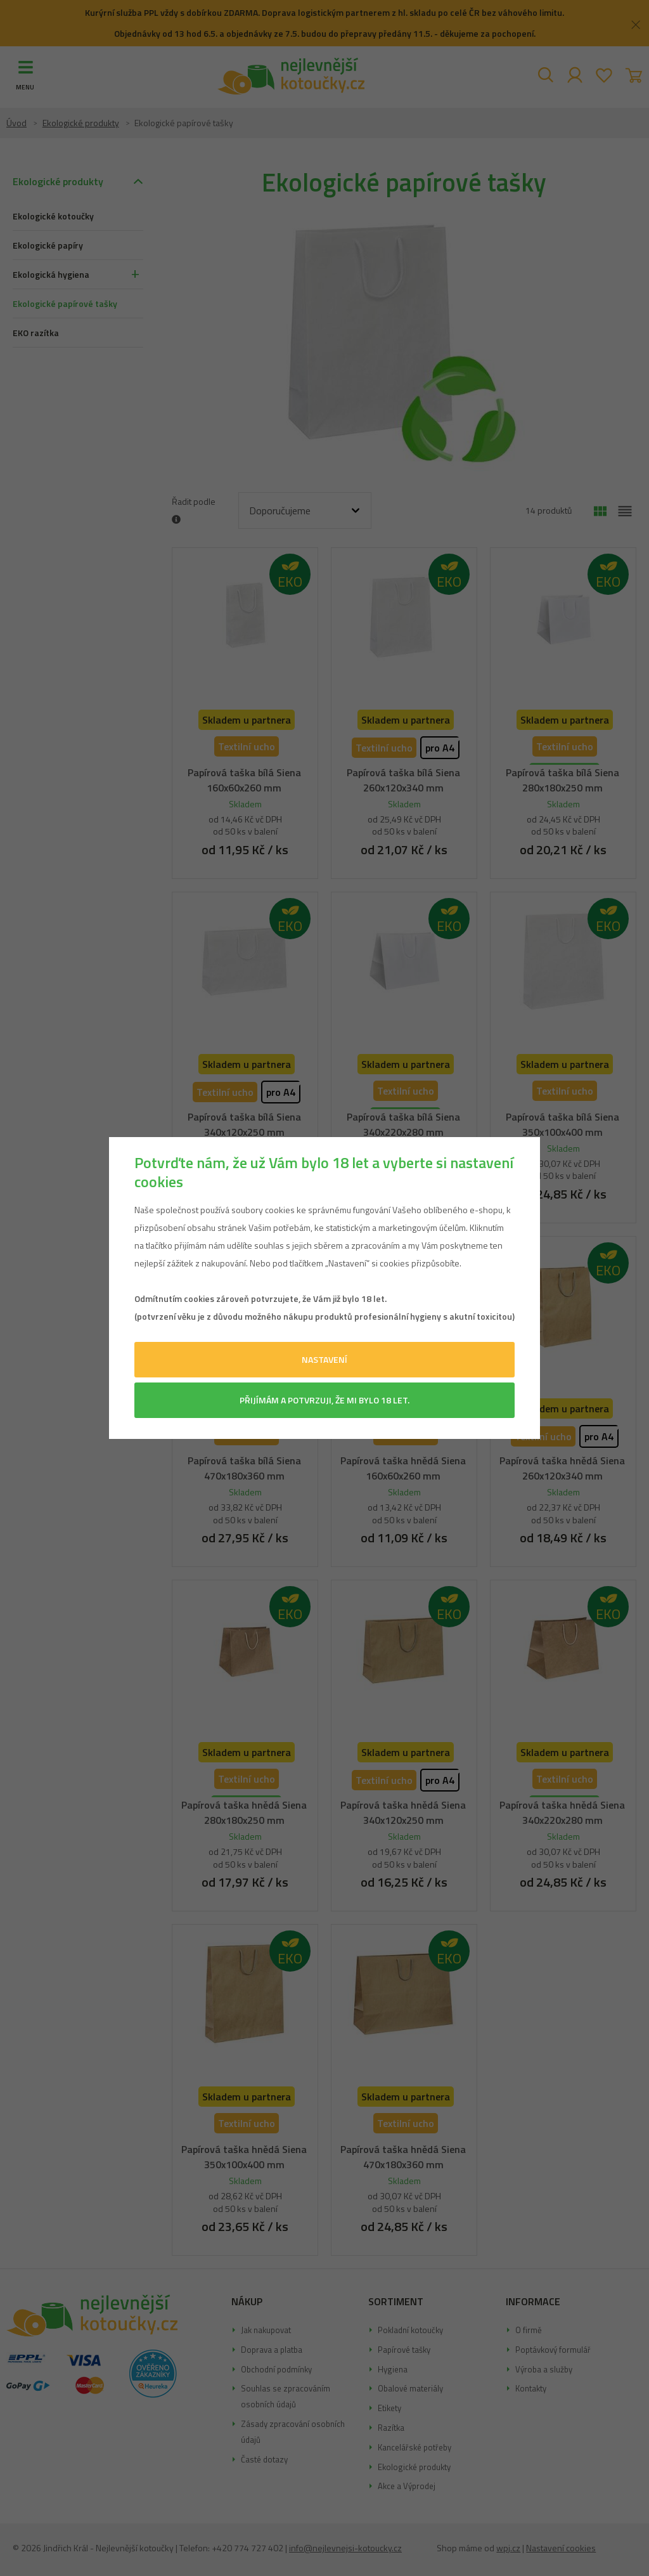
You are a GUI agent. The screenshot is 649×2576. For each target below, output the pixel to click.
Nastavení (324, 1359)
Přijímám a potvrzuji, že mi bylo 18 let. (324, 1400)
